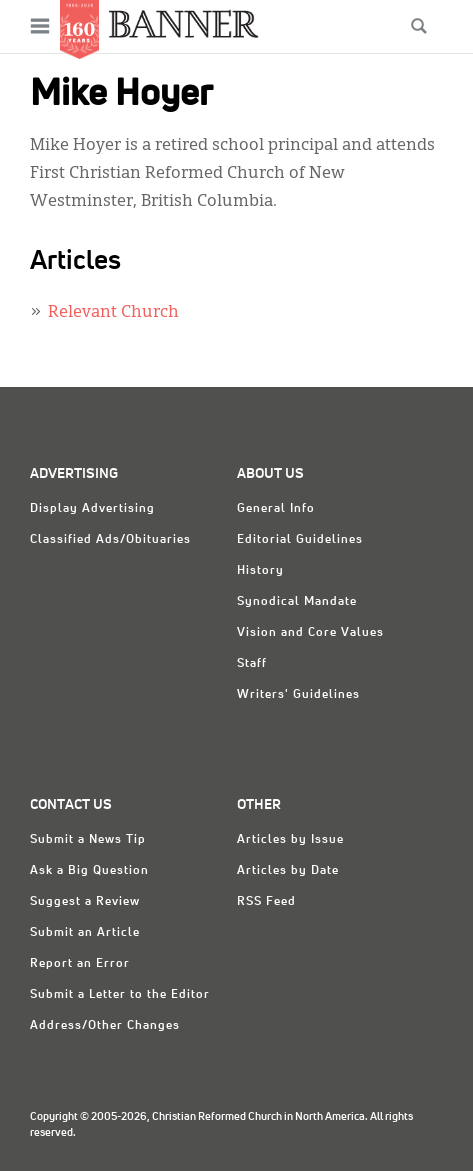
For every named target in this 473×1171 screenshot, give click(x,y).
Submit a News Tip (88, 840)
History (260, 571)
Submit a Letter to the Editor (120, 995)
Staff (252, 664)
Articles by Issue (290, 840)
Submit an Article (85, 933)
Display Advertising (92, 509)
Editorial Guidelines (300, 540)
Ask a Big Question (89, 871)
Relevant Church (113, 313)
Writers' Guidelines (298, 695)
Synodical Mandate (297, 602)
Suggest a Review (85, 902)
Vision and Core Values (310, 633)
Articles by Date (288, 871)
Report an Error (80, 964)
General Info (276, 509)
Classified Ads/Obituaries (110, 540)
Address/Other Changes (105, 1026)
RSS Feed (266, 902)
